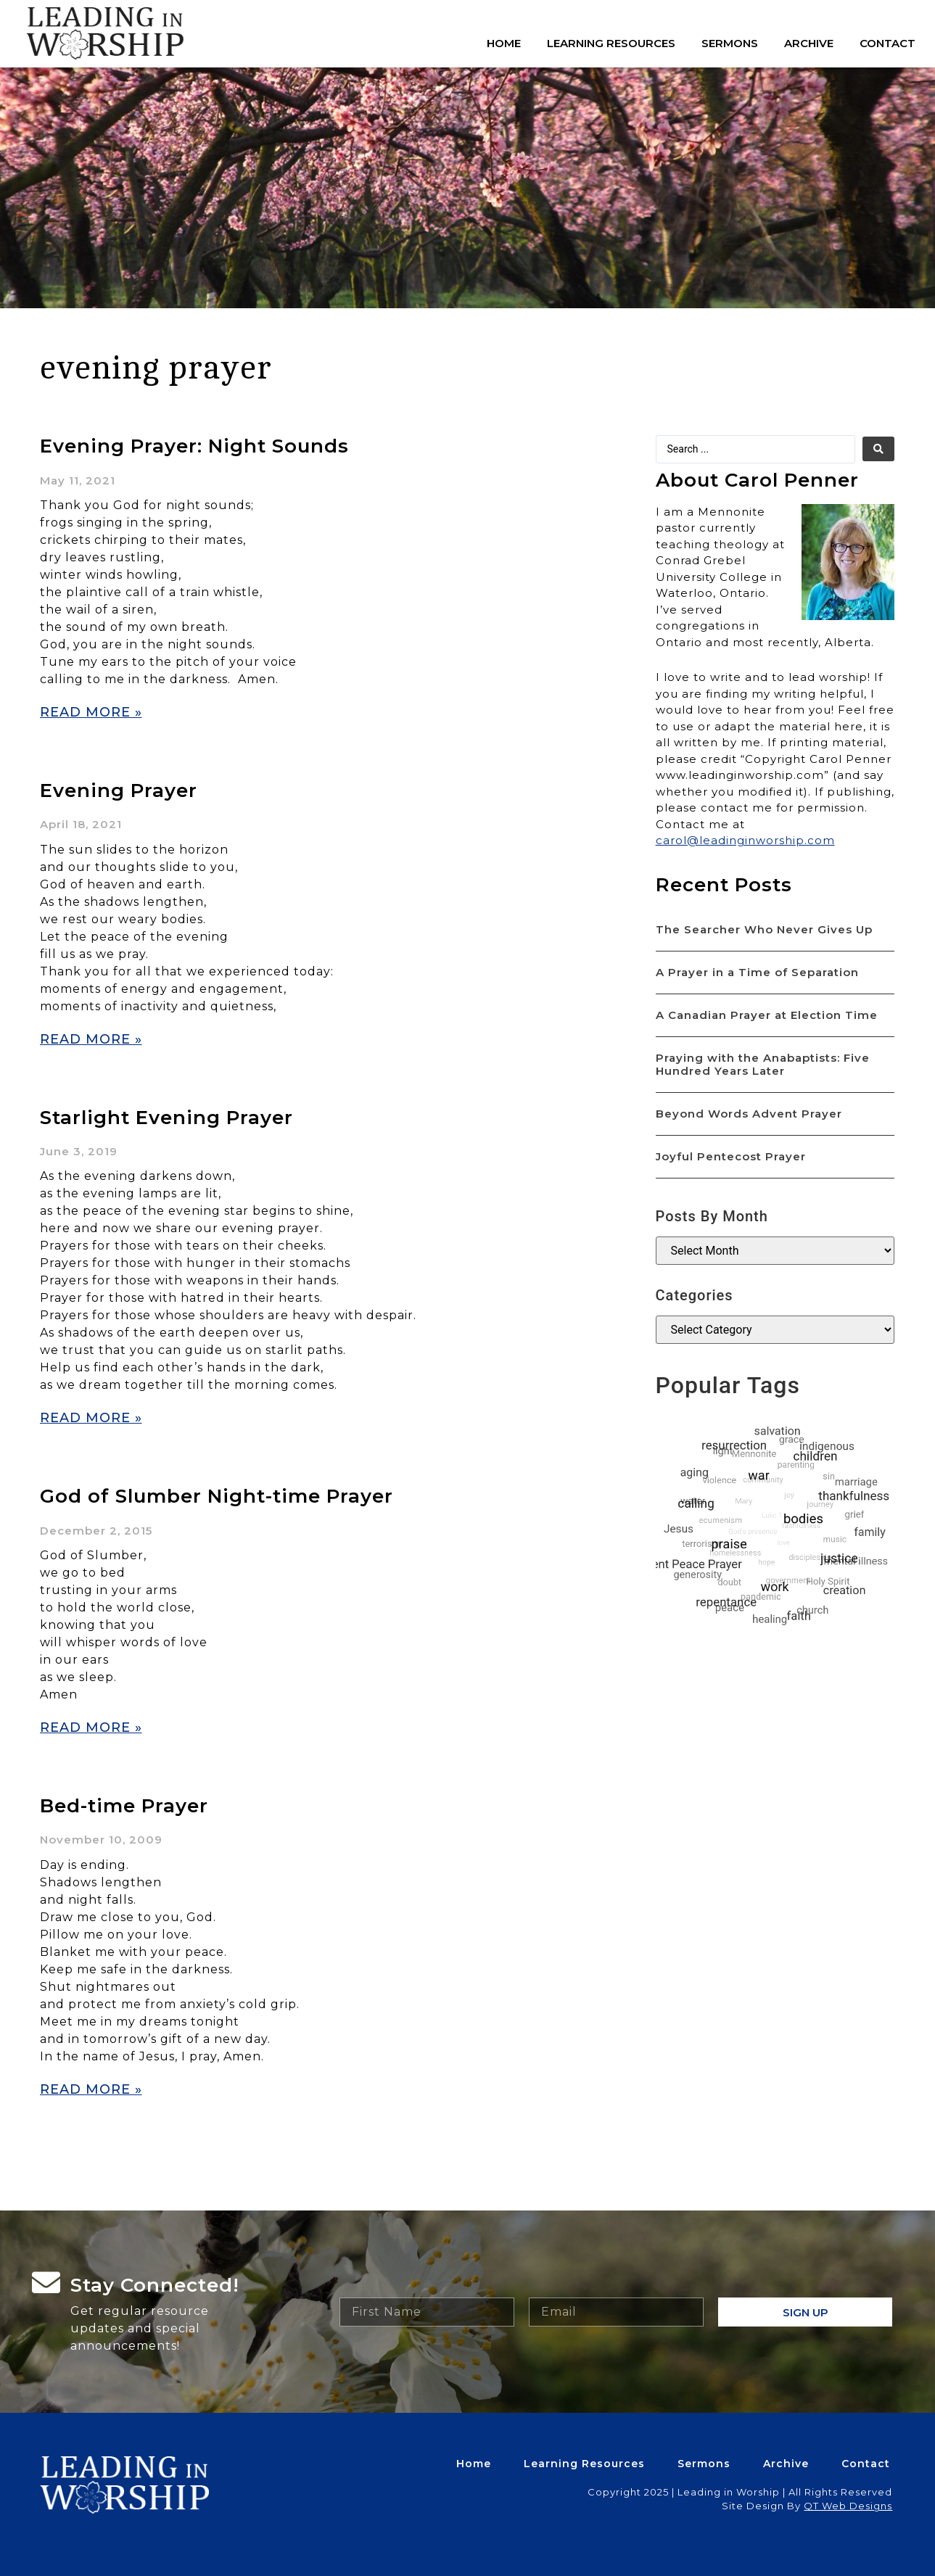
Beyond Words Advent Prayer (749, 1113)
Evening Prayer (118, 790)
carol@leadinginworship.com (745, 840)
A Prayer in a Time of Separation (757, 972)
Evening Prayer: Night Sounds (194, 446)
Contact (887, 43)
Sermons (729, 43)
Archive (808, 43)
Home (504, 43)
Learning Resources (611, 43)
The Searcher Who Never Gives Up (764, 929)
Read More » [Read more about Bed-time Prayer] (91, 2089)
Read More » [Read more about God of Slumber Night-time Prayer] (91, 1727)
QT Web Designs (848, 2505)
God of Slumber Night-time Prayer (216, 1496)
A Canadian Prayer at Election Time (767, 1015)
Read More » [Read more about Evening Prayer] (91, 1039)
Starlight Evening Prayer (166, 1117)
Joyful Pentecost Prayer (731, 1156)
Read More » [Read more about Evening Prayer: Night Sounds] (91, 712)
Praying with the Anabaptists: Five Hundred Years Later (763, 1064)
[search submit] (878, 449)
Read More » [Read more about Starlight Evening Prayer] (91, 1418)
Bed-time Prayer (124, 1805)
